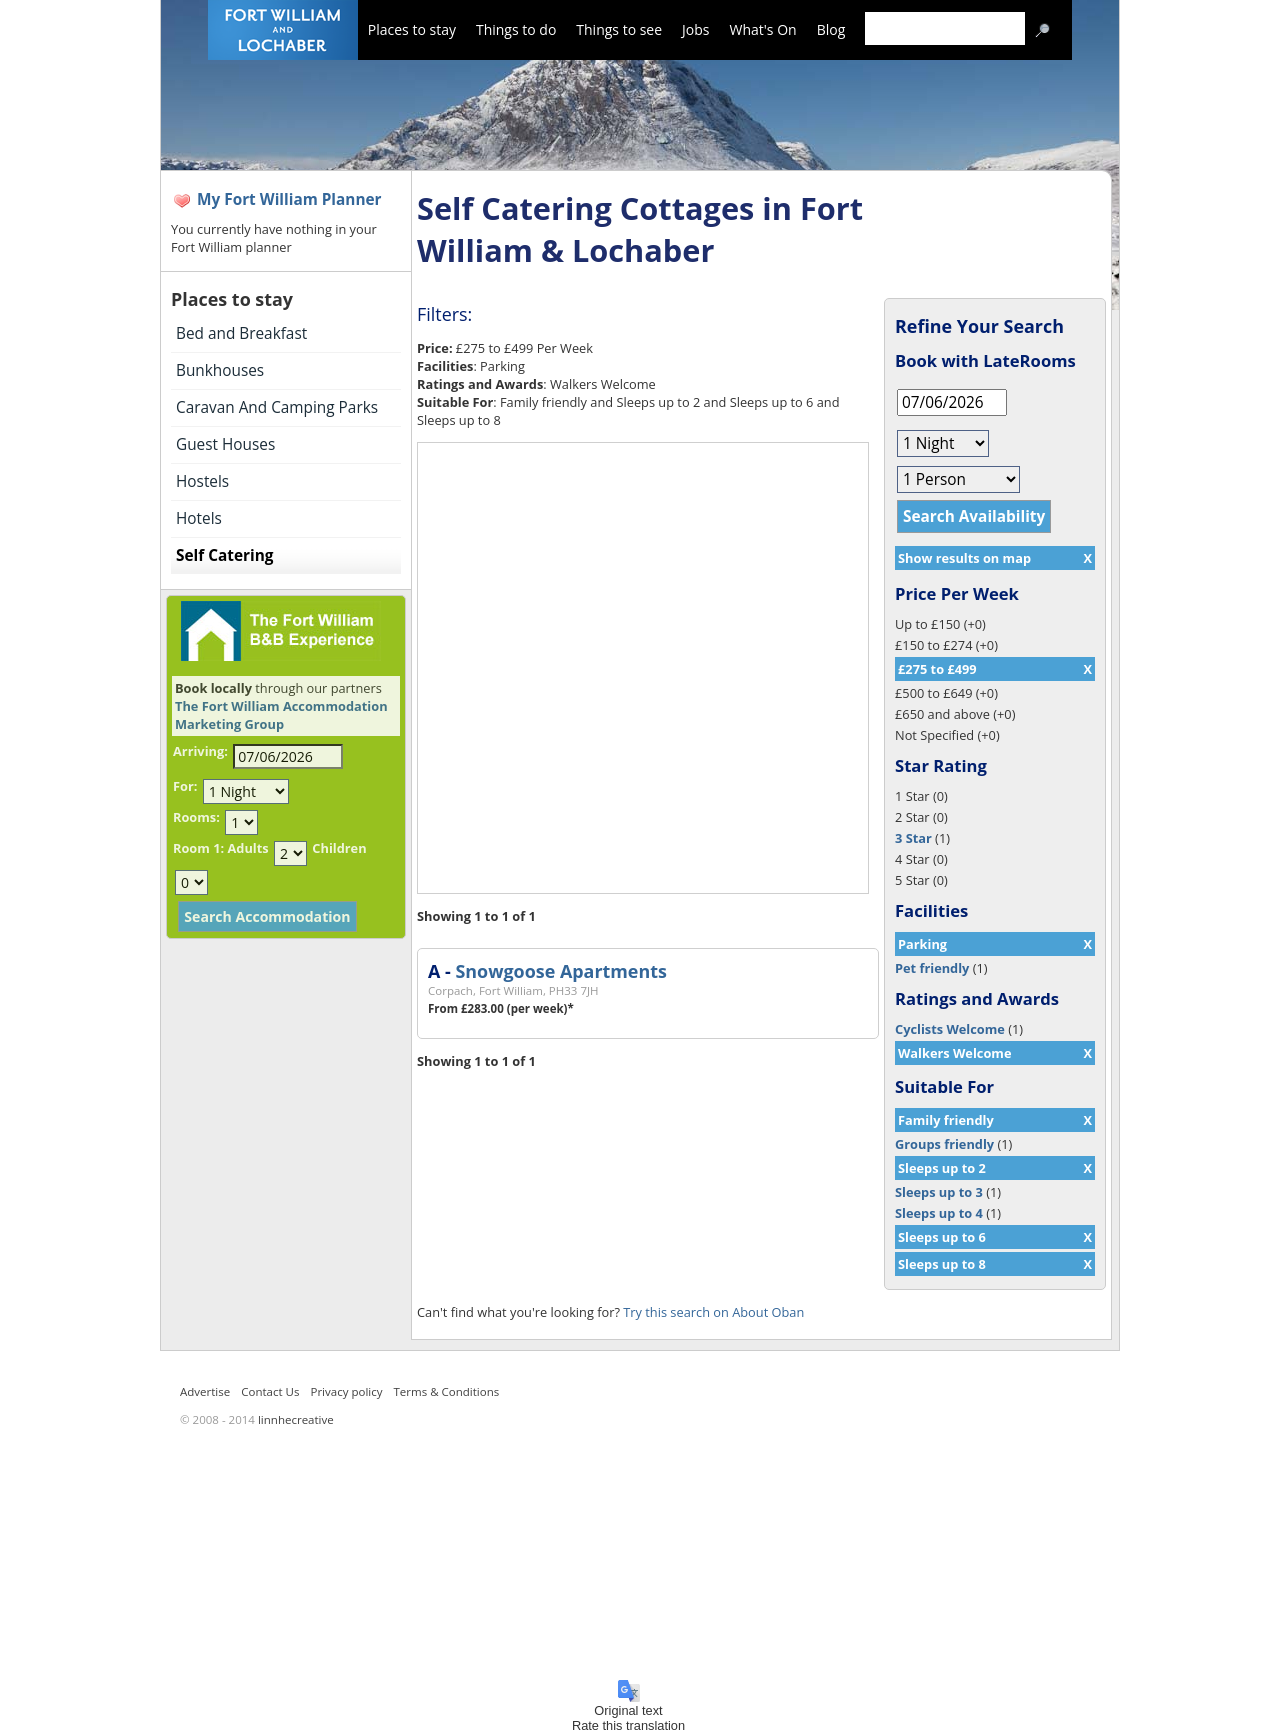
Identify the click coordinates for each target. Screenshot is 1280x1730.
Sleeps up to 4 (939, 1213)
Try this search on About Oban (713, 1312)
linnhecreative (296, 1419)
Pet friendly (932, 968)
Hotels (199, 518)
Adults (247, 848)
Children (339, 848)
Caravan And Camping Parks (277, 407)
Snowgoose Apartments (560, 971)
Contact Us (270, 1391)
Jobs (695, 29)
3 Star (913, 838)
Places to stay (412, 29)
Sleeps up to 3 (939, 1192)
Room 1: (198, 848)
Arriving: (200, 751)
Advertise (205, 1391)
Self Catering (224, 555)
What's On (763, 29)
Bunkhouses (220, 370)
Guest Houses (225, 444)
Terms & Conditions (447, 1391)
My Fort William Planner (289, 199)
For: (185, 786)
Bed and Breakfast (241, 333)
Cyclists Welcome (950, 1029)
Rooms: (196, 817)
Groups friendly (944, 1144)
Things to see (619, 29)
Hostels (202, 481)
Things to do (516, 29)
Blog (831, 29)
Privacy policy (346, 1391)
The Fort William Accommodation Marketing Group (281, 715)
